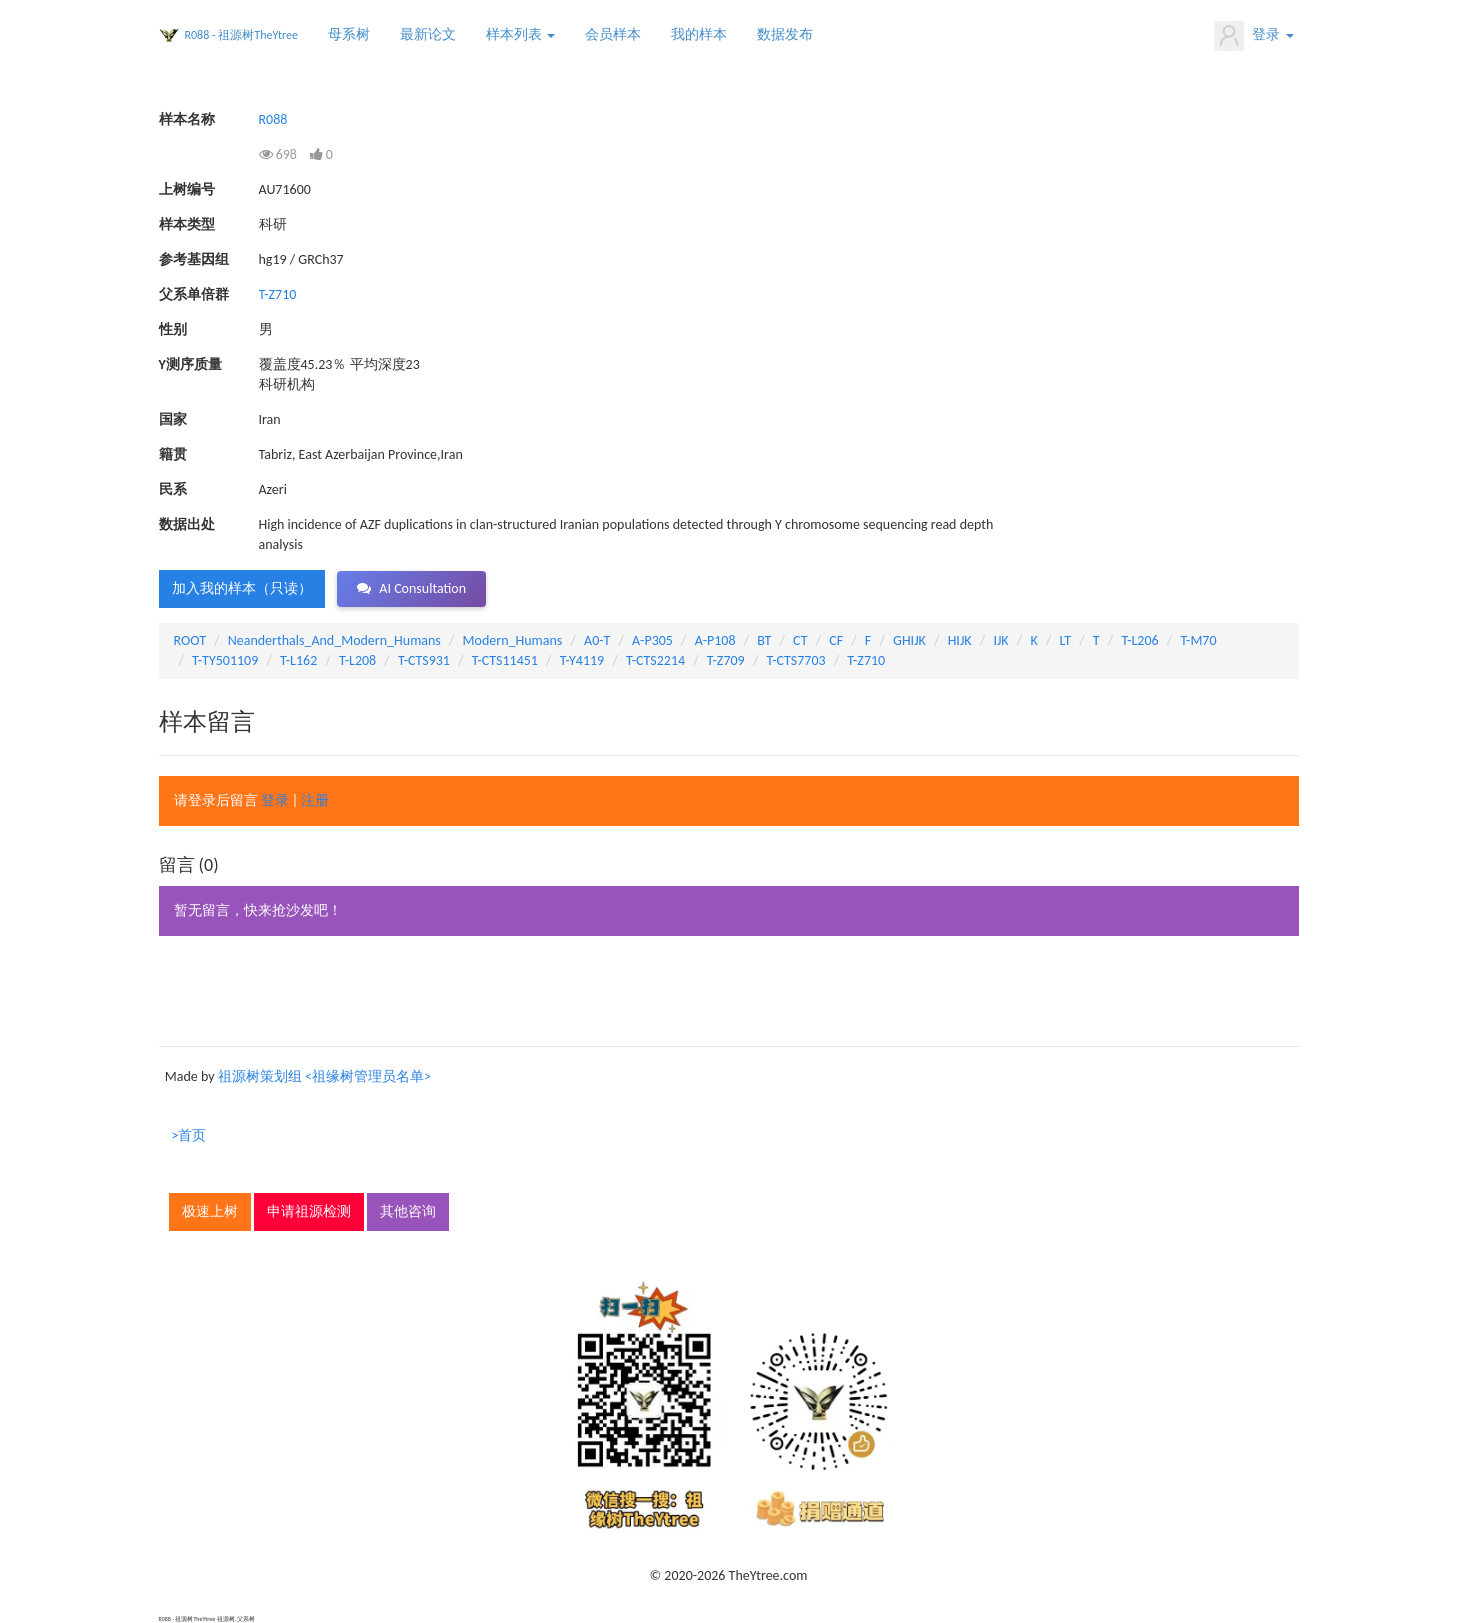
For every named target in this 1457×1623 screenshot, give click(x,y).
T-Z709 (726, 660)
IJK (1000, 640)
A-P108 (715, 640)
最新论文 (428, 34)
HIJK (960, 640)
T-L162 (298, 660)
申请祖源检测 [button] (309, 1211)
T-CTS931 (424, 660)
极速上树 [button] (210, 1211)
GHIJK (909, 640)
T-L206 (1139, 640)
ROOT (190, 640)
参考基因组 (194, 259)
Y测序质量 (190, 364)
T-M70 (1198, 640)
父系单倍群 (194, 294)
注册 (315, 800)
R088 (273, 119)
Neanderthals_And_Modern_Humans (334, 640)
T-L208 (357, 660)
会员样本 (613, 34)
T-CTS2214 (655, 660)
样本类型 (187, 224)
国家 (173, 419)
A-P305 (652, 640)
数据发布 (785, 34)
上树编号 (187, 189)
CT (800, 640)
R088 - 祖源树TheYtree (242, 35)
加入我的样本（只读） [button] (242, 588)
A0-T (597, 640)
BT (764, 640)
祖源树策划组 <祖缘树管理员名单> (324, 1076)
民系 (173, 489)
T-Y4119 (582, 660)
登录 (1253, 36)
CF (836, 640)
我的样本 (699, 34)
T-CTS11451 (505, 660)
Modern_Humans (513, 640)
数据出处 (187, 524)
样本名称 (187, 119)
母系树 (349, 34)
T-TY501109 (225, 660)
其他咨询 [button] (408, 1211)
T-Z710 (278, 294)
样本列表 (520, 34)
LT (1065, 640)
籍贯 (173, 454)
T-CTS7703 (795, 660)
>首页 (189, 1135)
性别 (173, 329)
